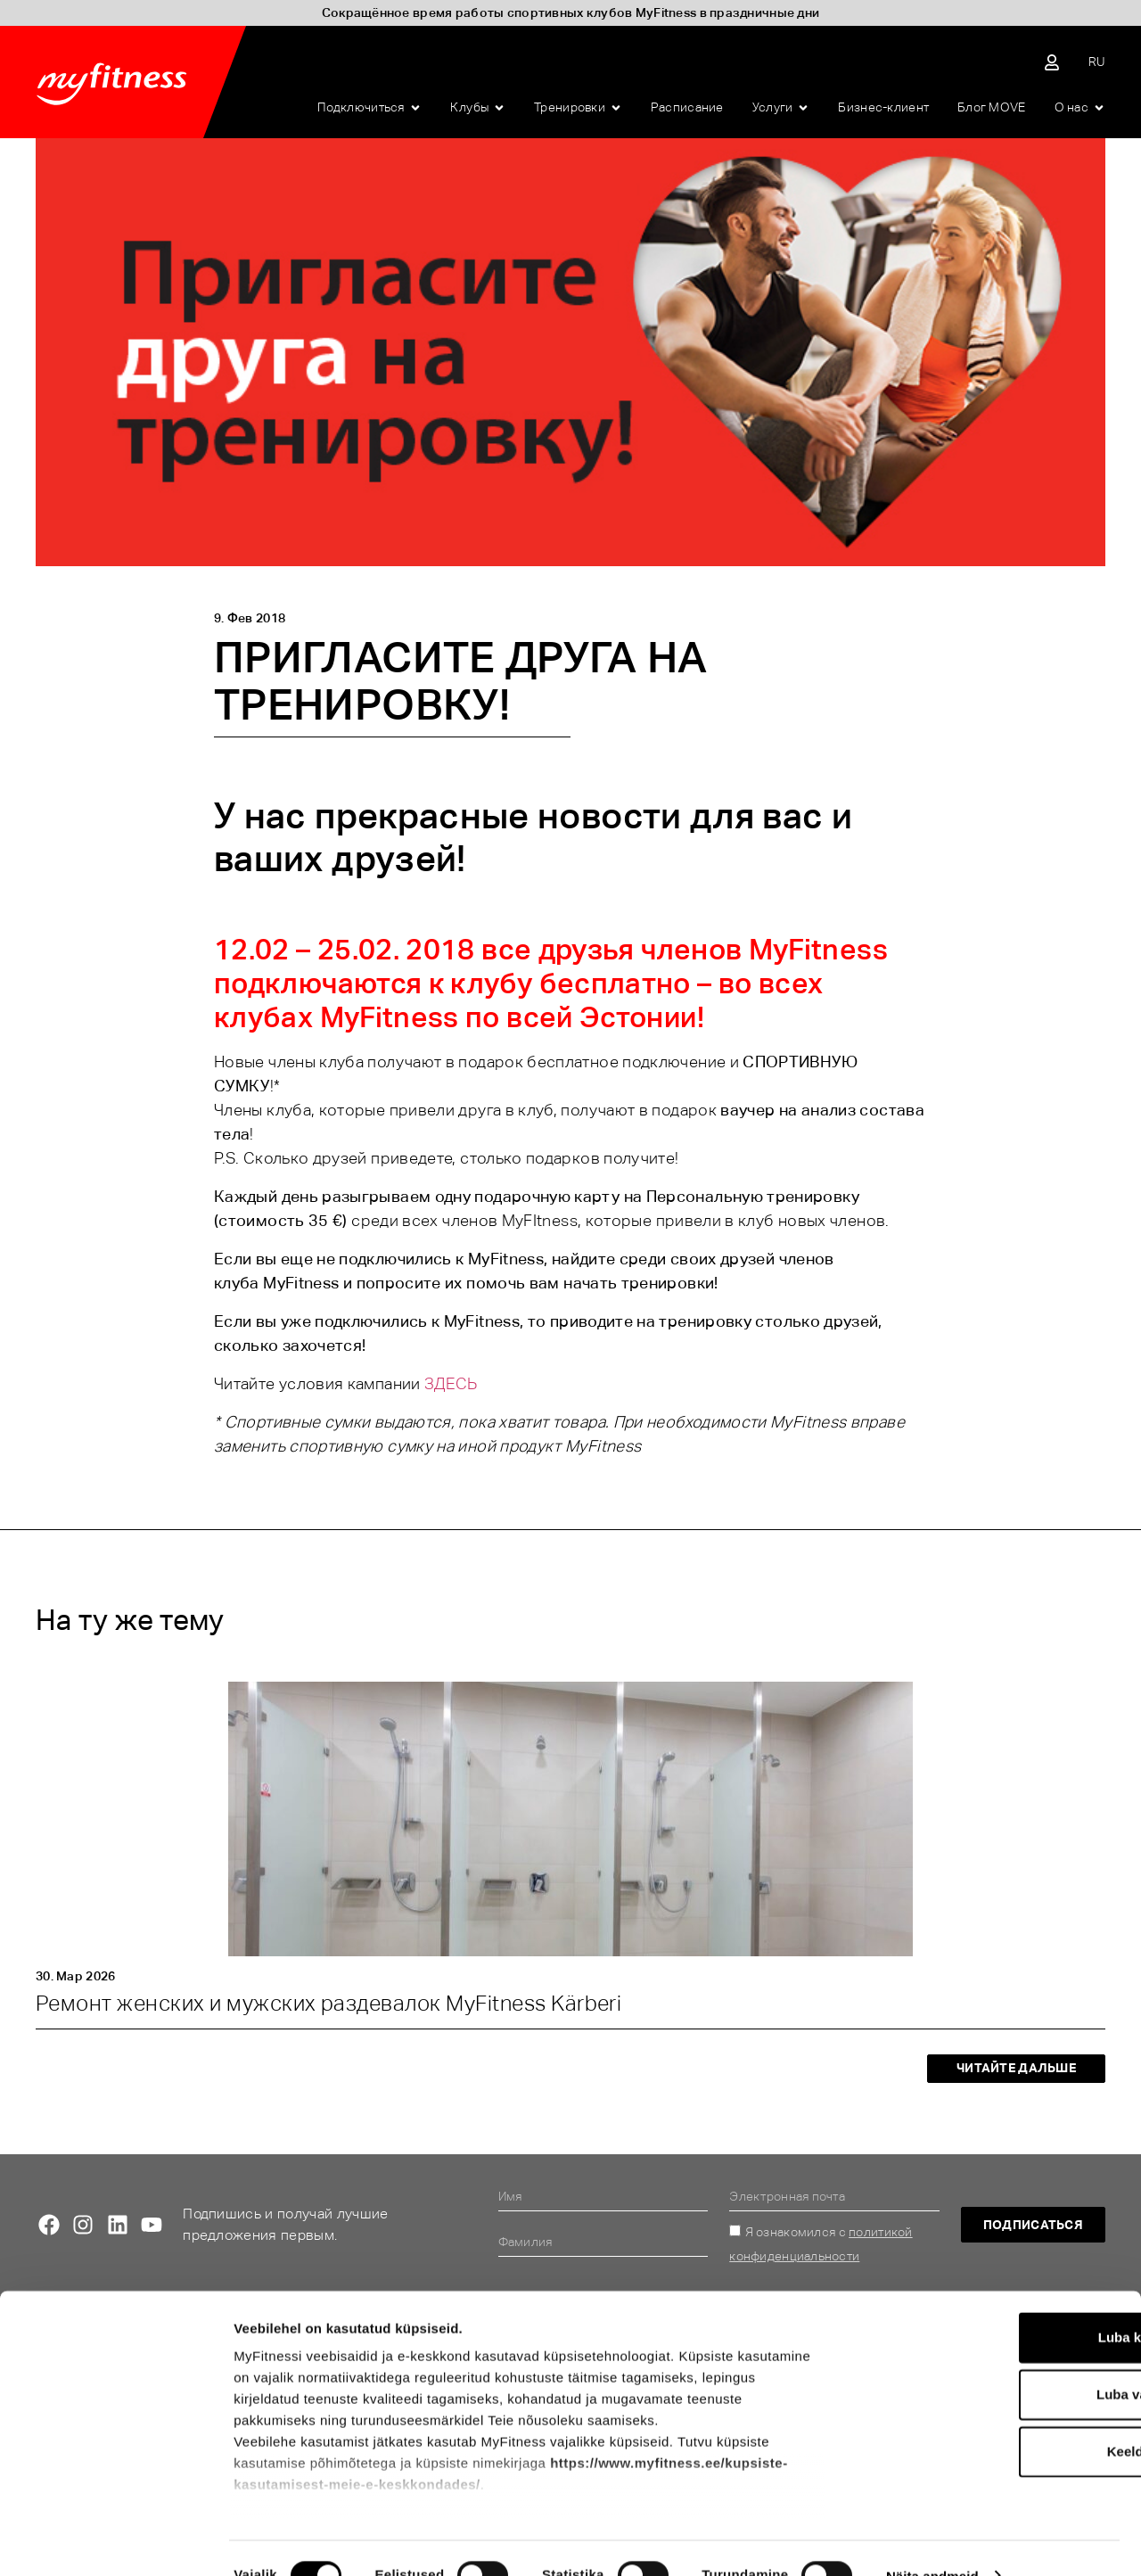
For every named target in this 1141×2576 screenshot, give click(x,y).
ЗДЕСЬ (451, 1383)
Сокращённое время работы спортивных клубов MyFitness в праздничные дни (571, 12)
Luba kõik (992, 2302)
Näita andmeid (932, 2540)
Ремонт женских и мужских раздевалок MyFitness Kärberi (328, 2003)
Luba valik (991, 2359)
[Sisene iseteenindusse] (1052, 62)
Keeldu (992, 2416)
